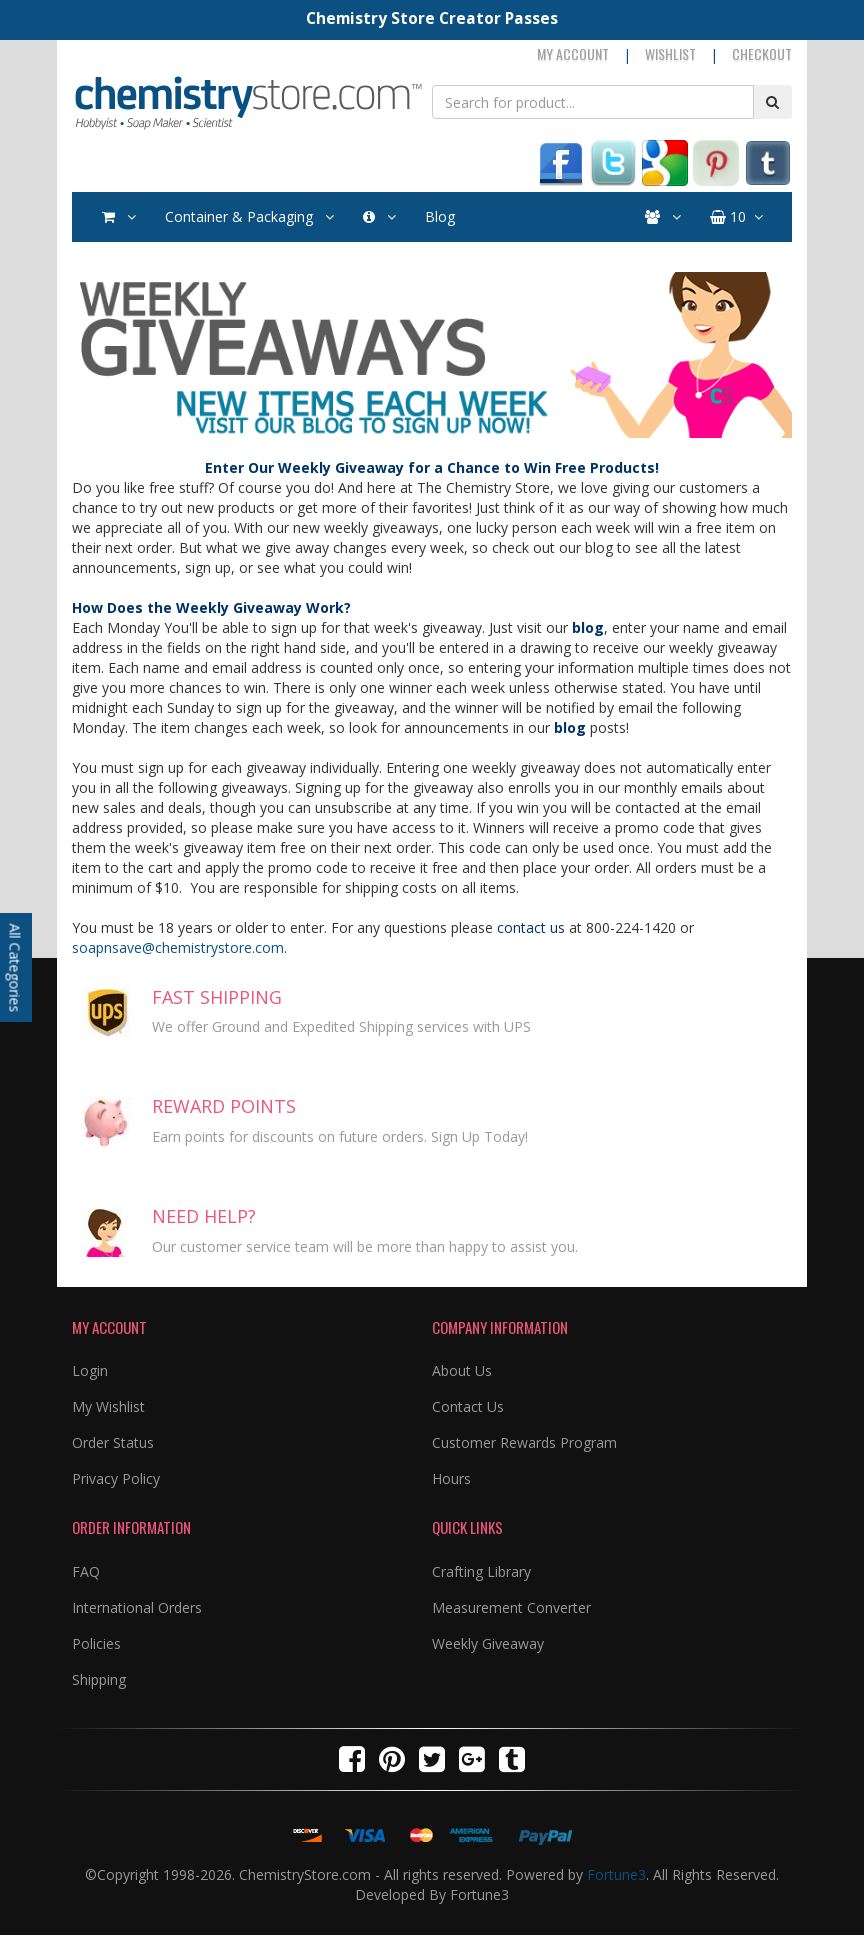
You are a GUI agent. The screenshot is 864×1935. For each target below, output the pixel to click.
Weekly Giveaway (488, 1643)
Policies (96, 1643)
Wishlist (670, 53)
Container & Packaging (249, 217)
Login (90, 1370)
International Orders (137, 1607)
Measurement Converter (511, 1607)
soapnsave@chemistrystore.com (178, 947)
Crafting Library (481, 1571)
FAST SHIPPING (217, 997)
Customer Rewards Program (524, 1442)
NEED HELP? (204, 1216)
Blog (440, 216)
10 (736, 217)
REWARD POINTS (224, 1106)
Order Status (113, 1442)
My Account (573, 53)
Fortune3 (616, 1874)
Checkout (762, 53)
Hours (451, 1478)
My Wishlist (108, 1406)
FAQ (86, 1571)
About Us (462, 1370)
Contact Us (468, 1406)
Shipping (99, 1679)
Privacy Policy (116, 1478)
